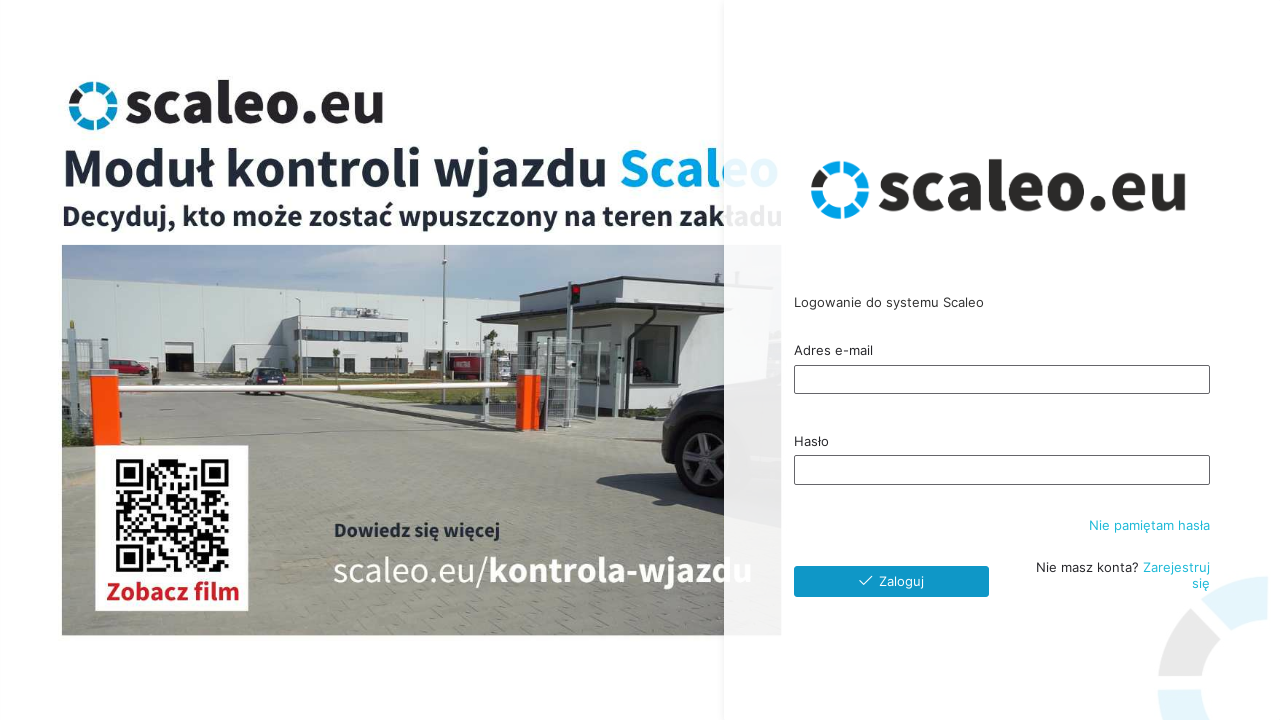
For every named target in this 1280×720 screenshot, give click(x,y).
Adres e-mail (833, 350)
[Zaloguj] (891, 581)
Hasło (811, 441)
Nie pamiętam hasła (1149, 525)
